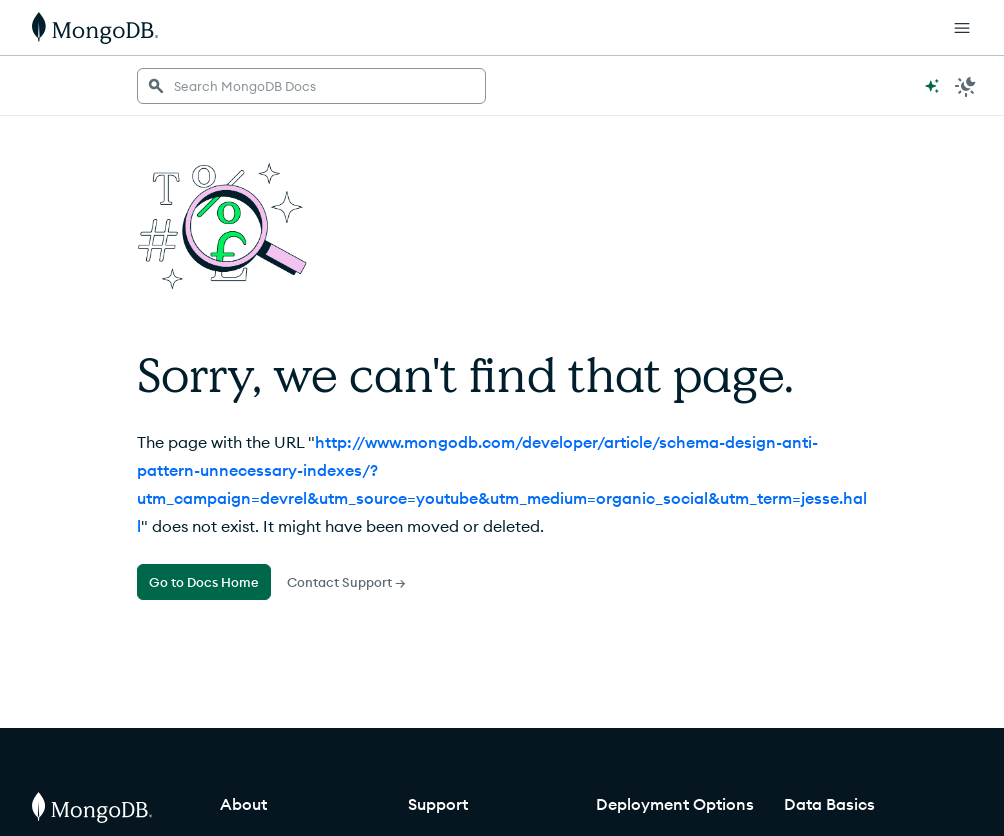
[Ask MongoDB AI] (932, 86)
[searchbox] (311, 86)
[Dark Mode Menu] (966, 86)
